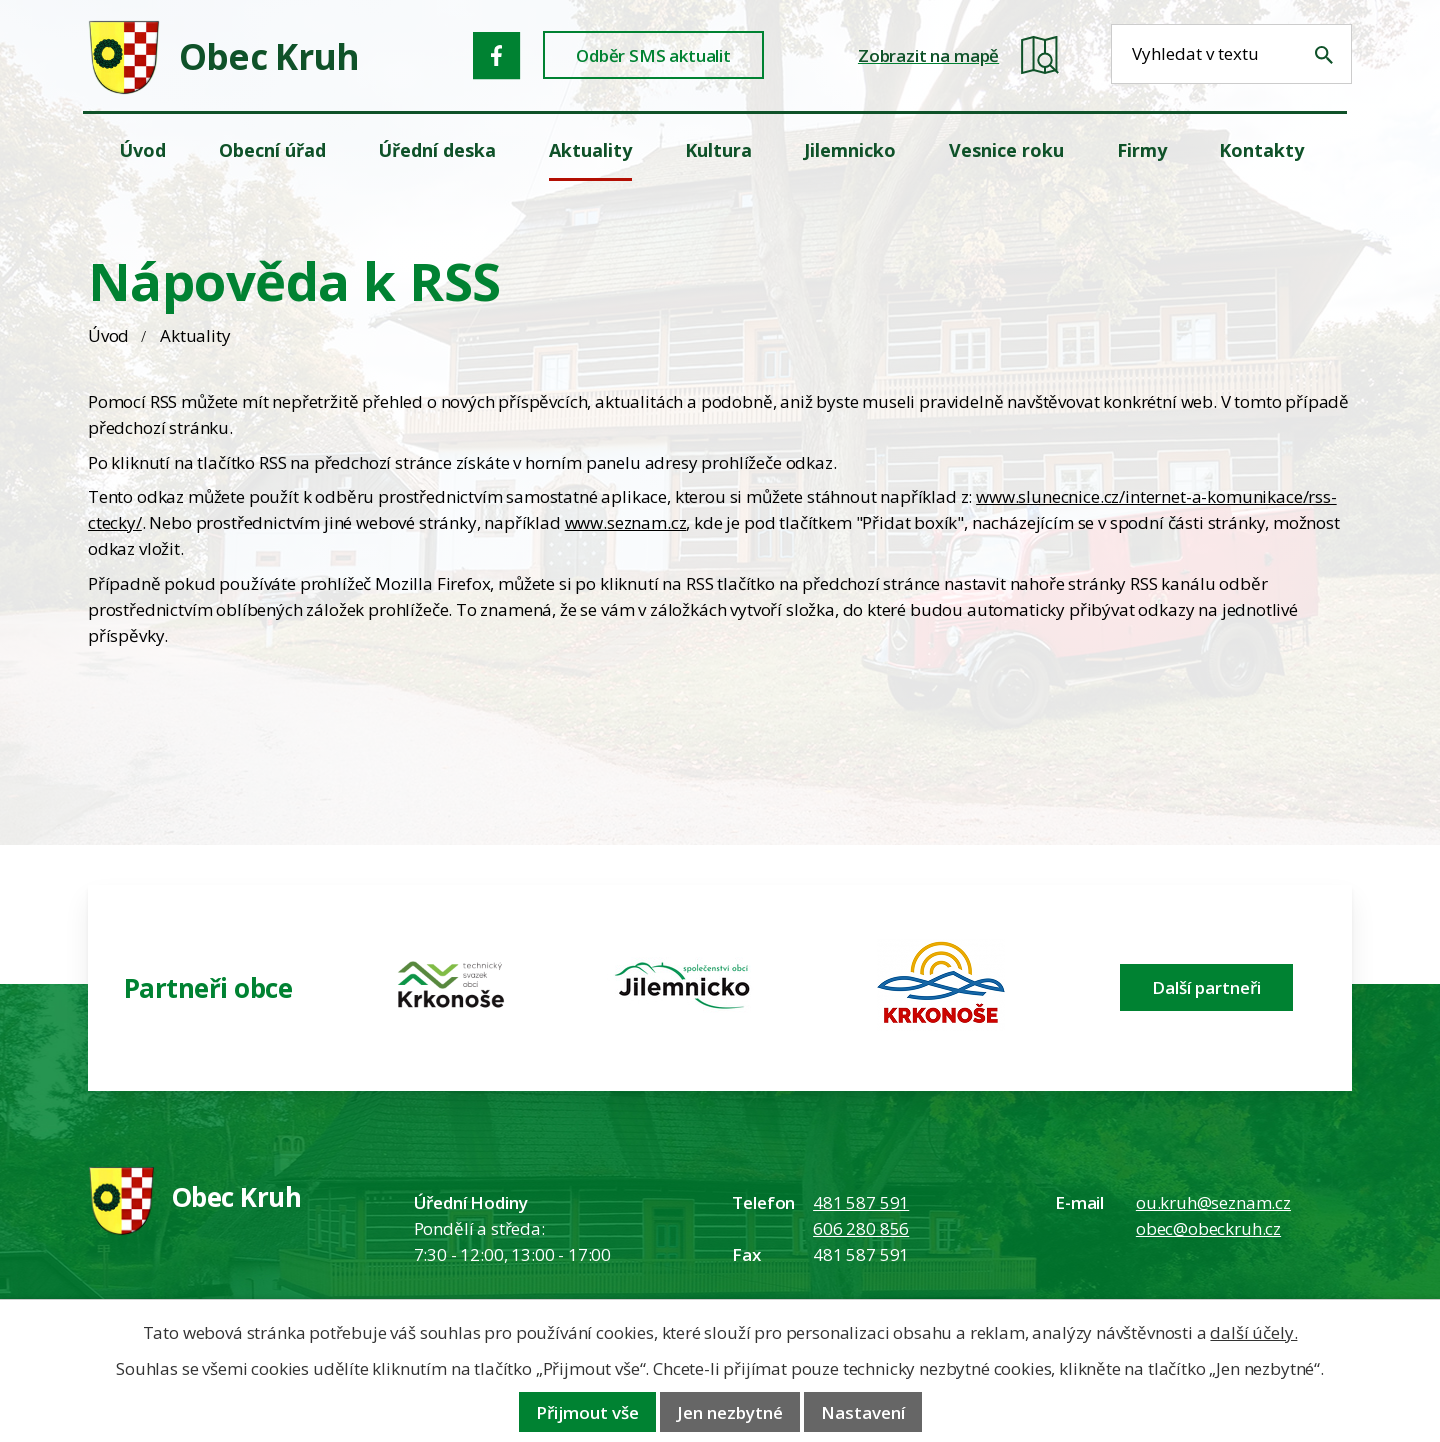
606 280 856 (861, 1228)
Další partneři (1206, 987)
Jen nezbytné (730, 1412)
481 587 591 (861, 1202)
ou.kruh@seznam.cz (1213, 1202)
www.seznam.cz (626, 522)
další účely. (1253, 1332)
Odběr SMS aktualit (653, 55)
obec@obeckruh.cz (1208, 1228)
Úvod (108, 335)
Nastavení (863, 1412)
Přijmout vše (587, 1412)
